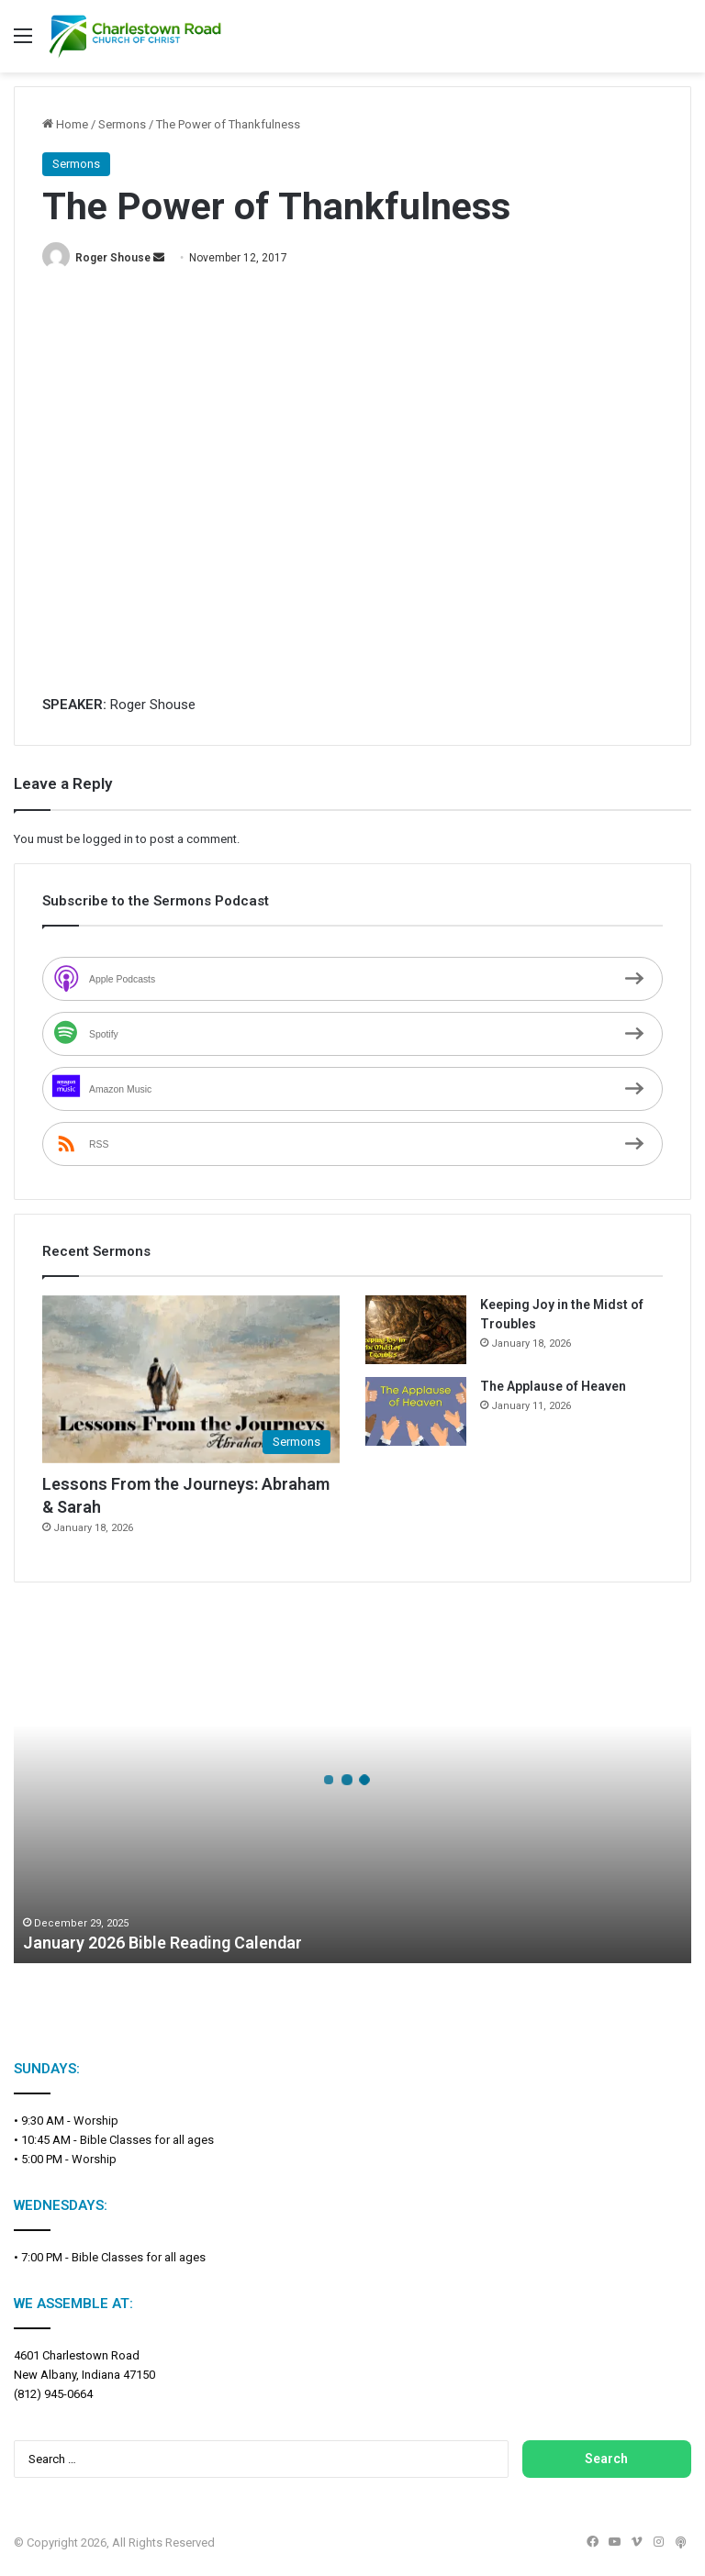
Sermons (122, 124)
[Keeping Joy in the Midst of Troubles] (415, 1329)
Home (65, 124)
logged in (108, 839)
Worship (95, 2120)
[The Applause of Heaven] (415, 1411)
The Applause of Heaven (553, 1386)
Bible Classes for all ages (147, 2140)
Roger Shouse (113, 257)
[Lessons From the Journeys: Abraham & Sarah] (191, 1379)
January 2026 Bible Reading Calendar (162, 1942)
